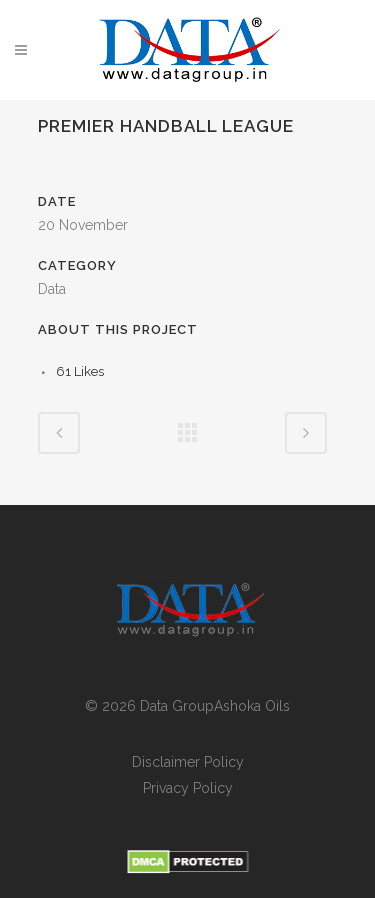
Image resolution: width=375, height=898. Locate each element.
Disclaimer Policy (188, 762)
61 (80, 371)
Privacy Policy (188, 788)
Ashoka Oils (252, 706)
